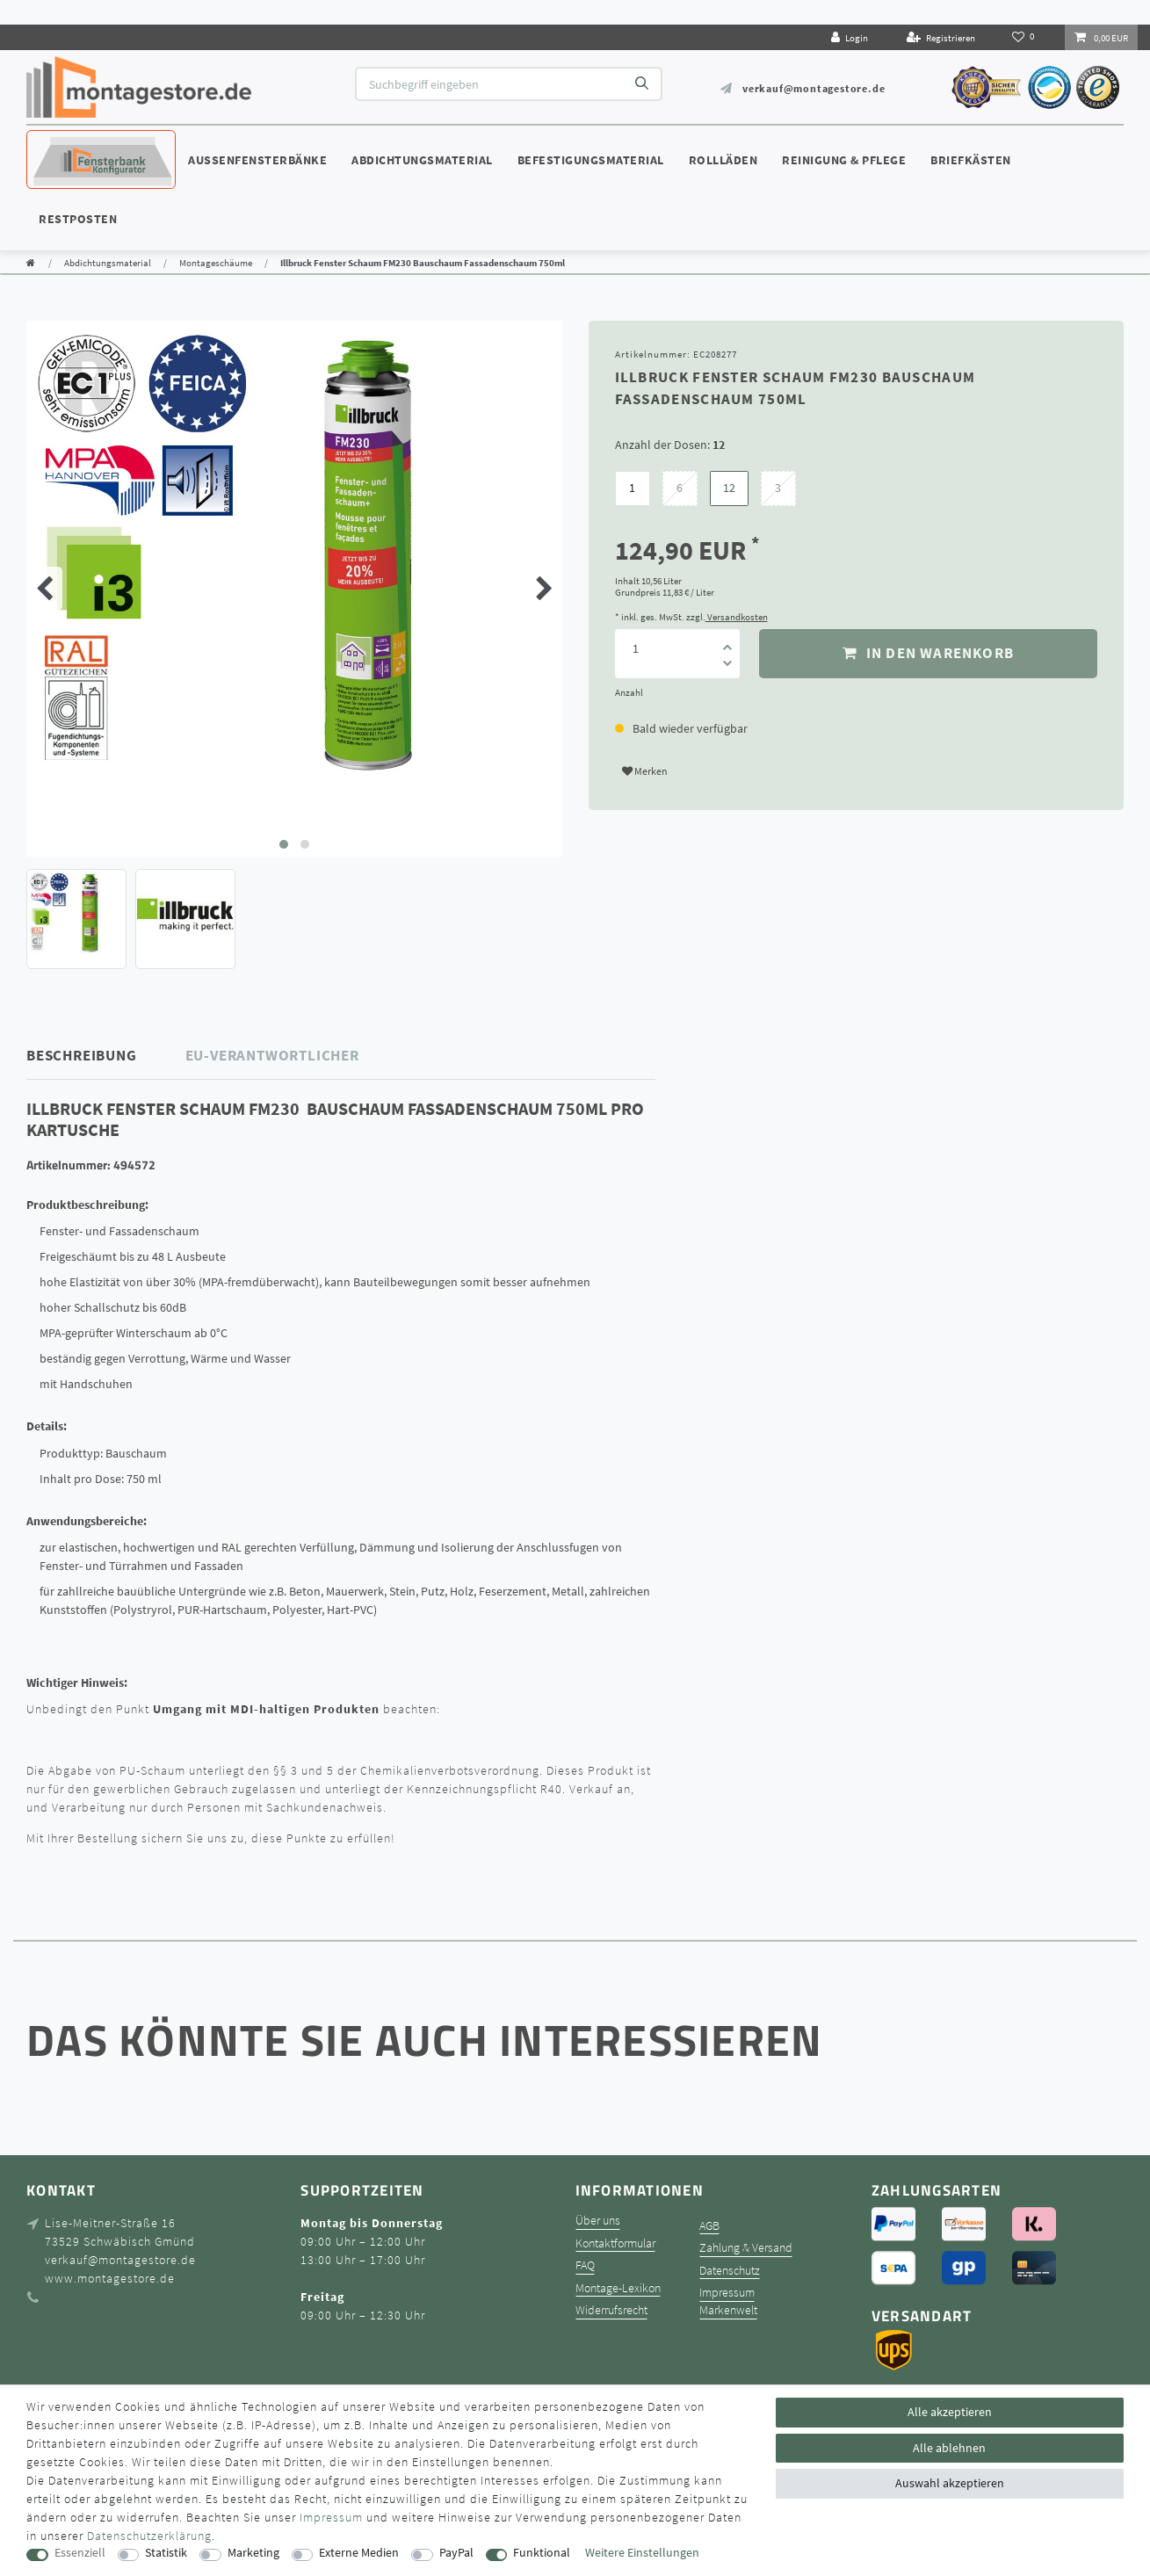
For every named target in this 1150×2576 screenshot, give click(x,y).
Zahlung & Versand (745, 2247)
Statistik (166, 2552)
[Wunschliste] (1024, 37)
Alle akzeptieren (950, 2412)
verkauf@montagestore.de (813, 88)
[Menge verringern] (727, 666)
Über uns (597, 2220)
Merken (645, 771)
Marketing (253, 2552)
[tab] (106, 1056)
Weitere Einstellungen (642, 2552)
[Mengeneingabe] (636, 649)
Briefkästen (970, 160)
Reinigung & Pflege (844, 160)
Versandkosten (736, 617)
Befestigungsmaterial (590, 160)
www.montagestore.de (110, 2278)
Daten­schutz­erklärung (149, 2535)
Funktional (541, 2552)
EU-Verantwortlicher (272, 1055)
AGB (709, 2225)
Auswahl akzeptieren (949, 2483)
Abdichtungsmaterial (422, 160)
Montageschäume (215, 263)
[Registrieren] (941, 37)
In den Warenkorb (928, 652)
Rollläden (723, 160)
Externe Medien (359, 2552)
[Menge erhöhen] (727, 641)
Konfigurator (79, 143)
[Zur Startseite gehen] (30, 263)
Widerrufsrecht (611, 2310)
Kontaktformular (615, 2243)
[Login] (849, 37)
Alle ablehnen (949, 2448)
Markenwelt (728, 2310)
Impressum (727, 2292)
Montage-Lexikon (618, 2288)
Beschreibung (81, 1055)
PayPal (456, 2552)
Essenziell (79, 2552)
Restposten (78, 219)
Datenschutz (729, 2270)
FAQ (585, 2265)
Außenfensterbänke (257, 160)
